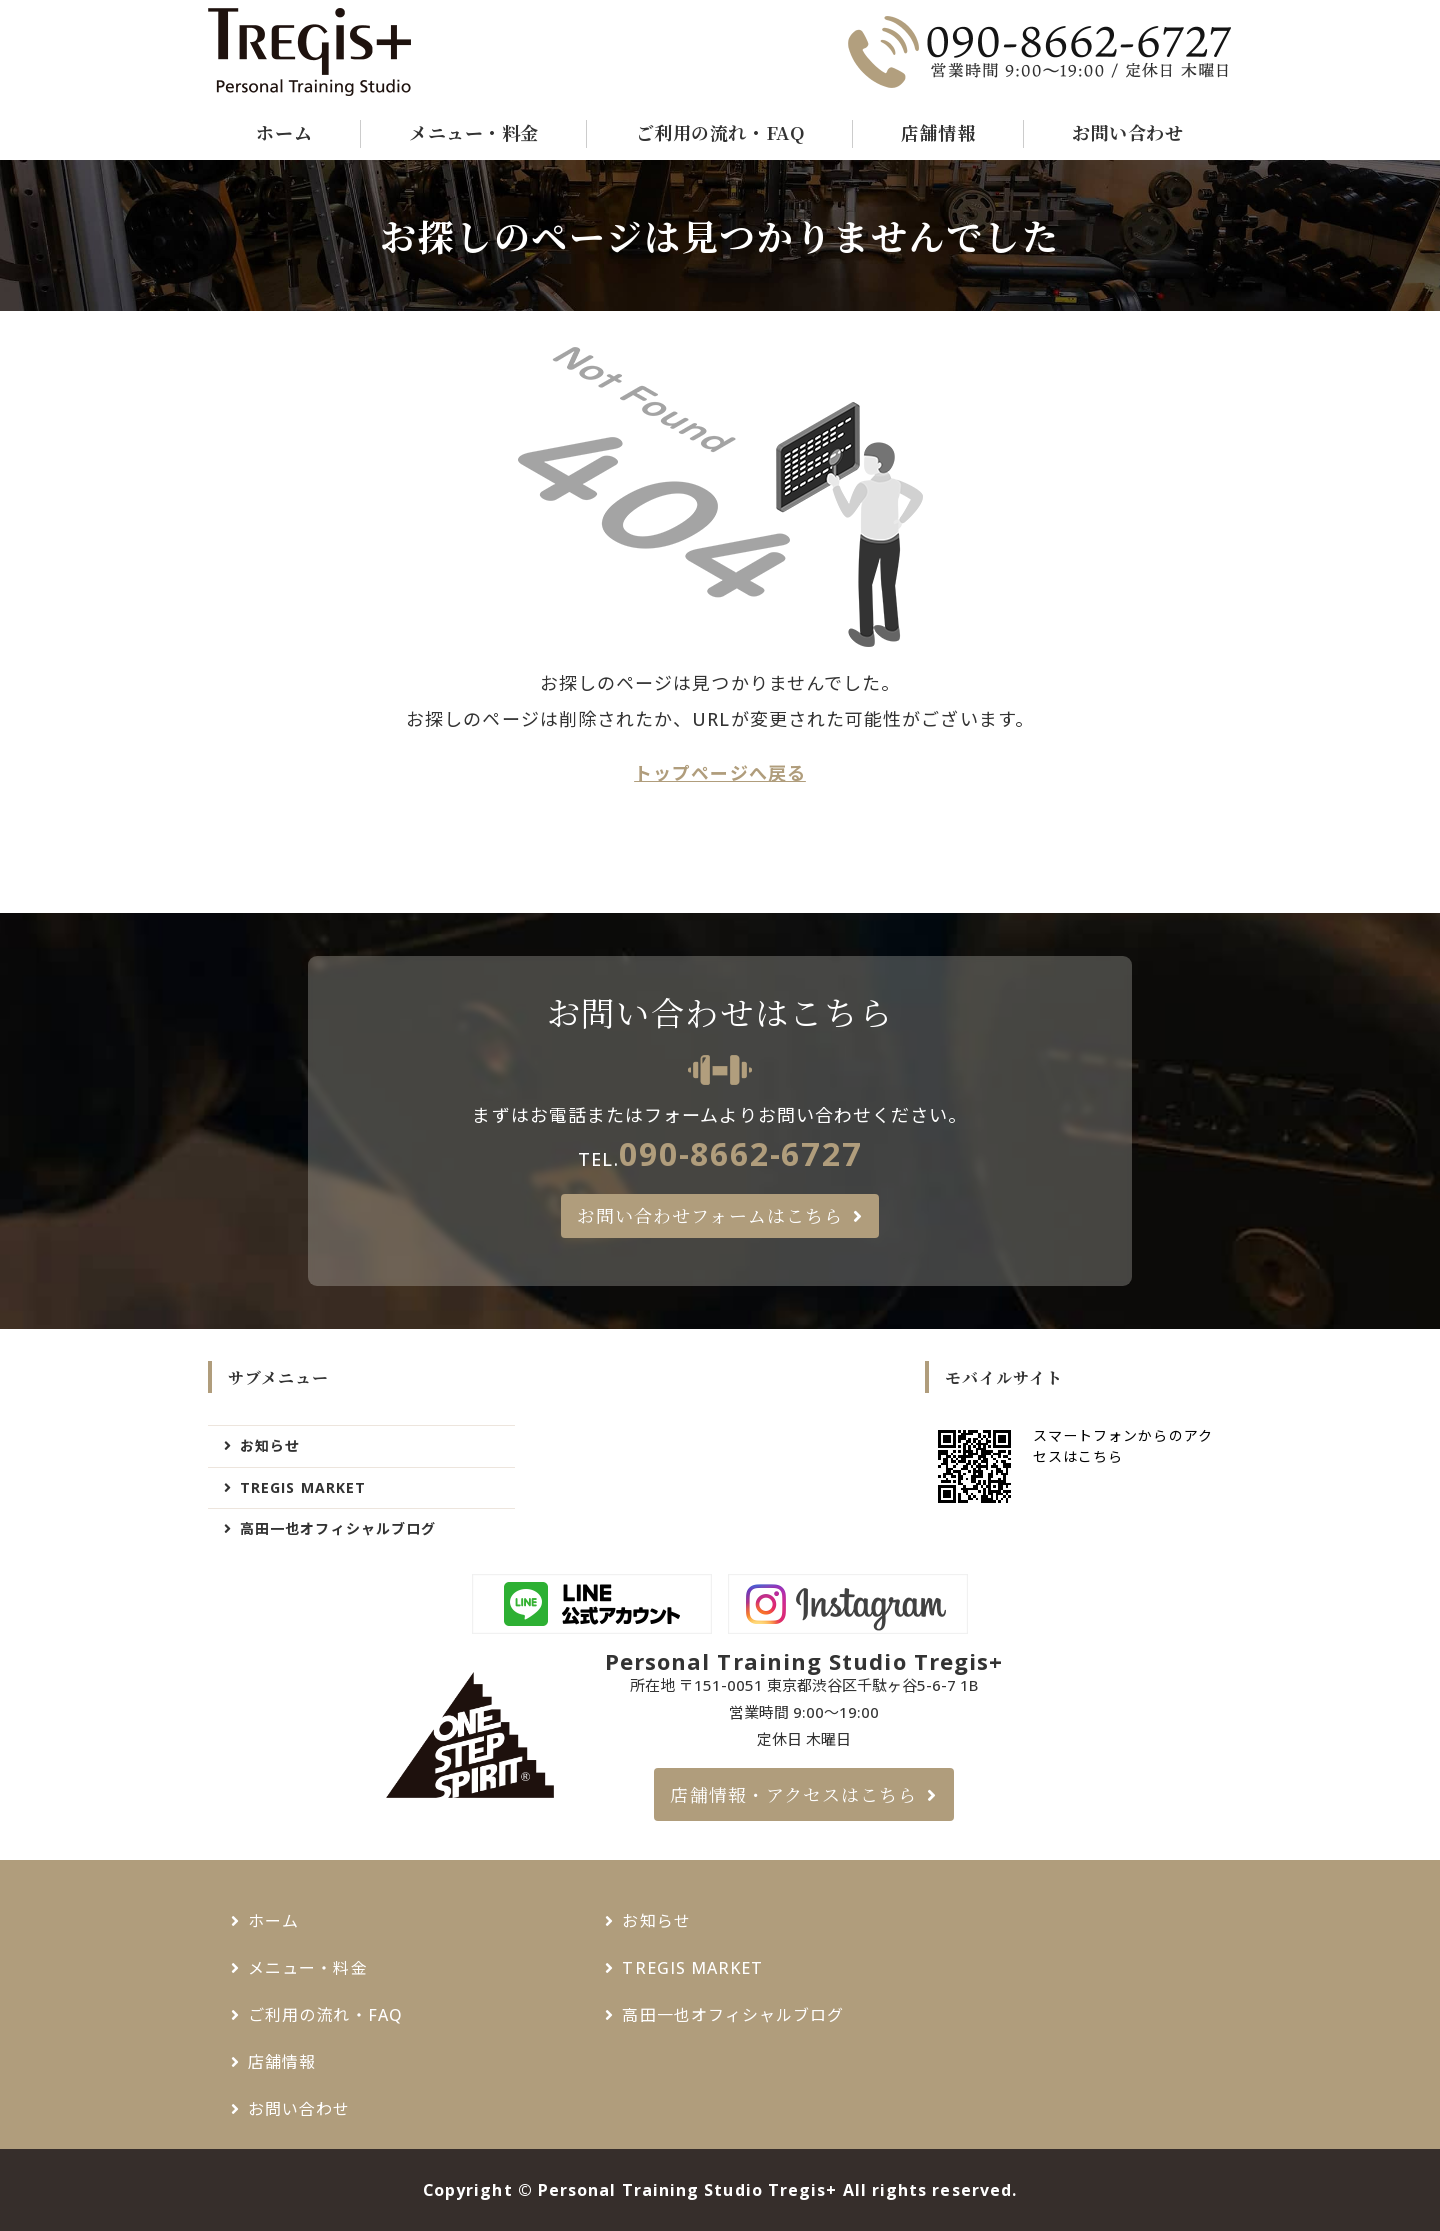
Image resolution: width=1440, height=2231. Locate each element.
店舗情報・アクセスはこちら (793, 1794)
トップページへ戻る (720, 773)
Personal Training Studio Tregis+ (688, 2190)
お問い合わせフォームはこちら (710, 1215)
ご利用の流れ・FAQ (720, 132)
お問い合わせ (1127, 132)
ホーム (284, 132)
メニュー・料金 (474, 132)
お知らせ (270, 1445)
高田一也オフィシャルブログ (338, 1528)
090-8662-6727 (740, 1153)
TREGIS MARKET (303, 1487)
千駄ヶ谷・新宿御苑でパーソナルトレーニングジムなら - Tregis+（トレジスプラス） (312, 52)
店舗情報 (938, 132)
